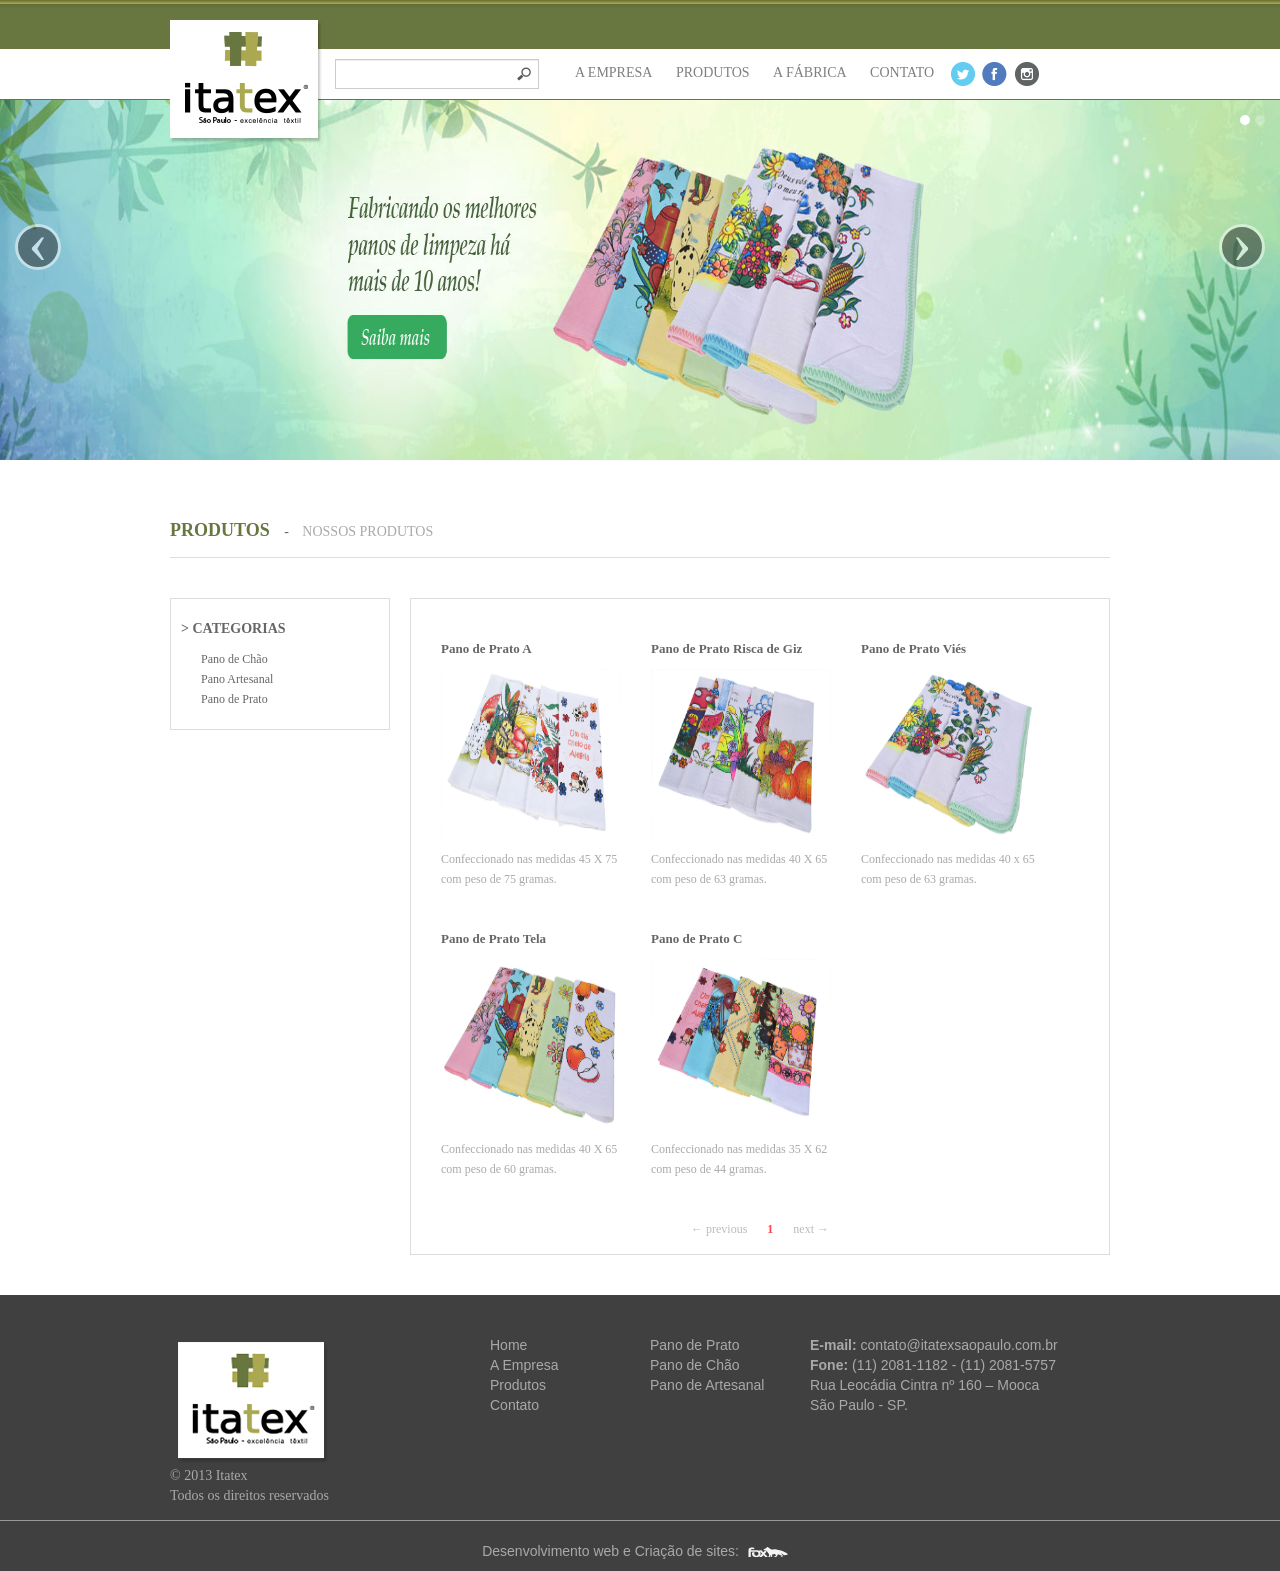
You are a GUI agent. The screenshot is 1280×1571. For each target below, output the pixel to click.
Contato (514, 1405)
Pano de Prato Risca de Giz (726, 648)
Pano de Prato (234, 699)
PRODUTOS (713, 72)
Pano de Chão (234, 659)
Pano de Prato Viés (913, 648)
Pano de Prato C (696, 938)
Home (508, 1345)
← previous (719, 1229)
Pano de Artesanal (707, 1385)
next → (811, 1229)
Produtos (518, 1385)
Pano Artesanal (237, 679)
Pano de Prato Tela (493, 938)
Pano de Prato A (486, 648)
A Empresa (524, 1365)
